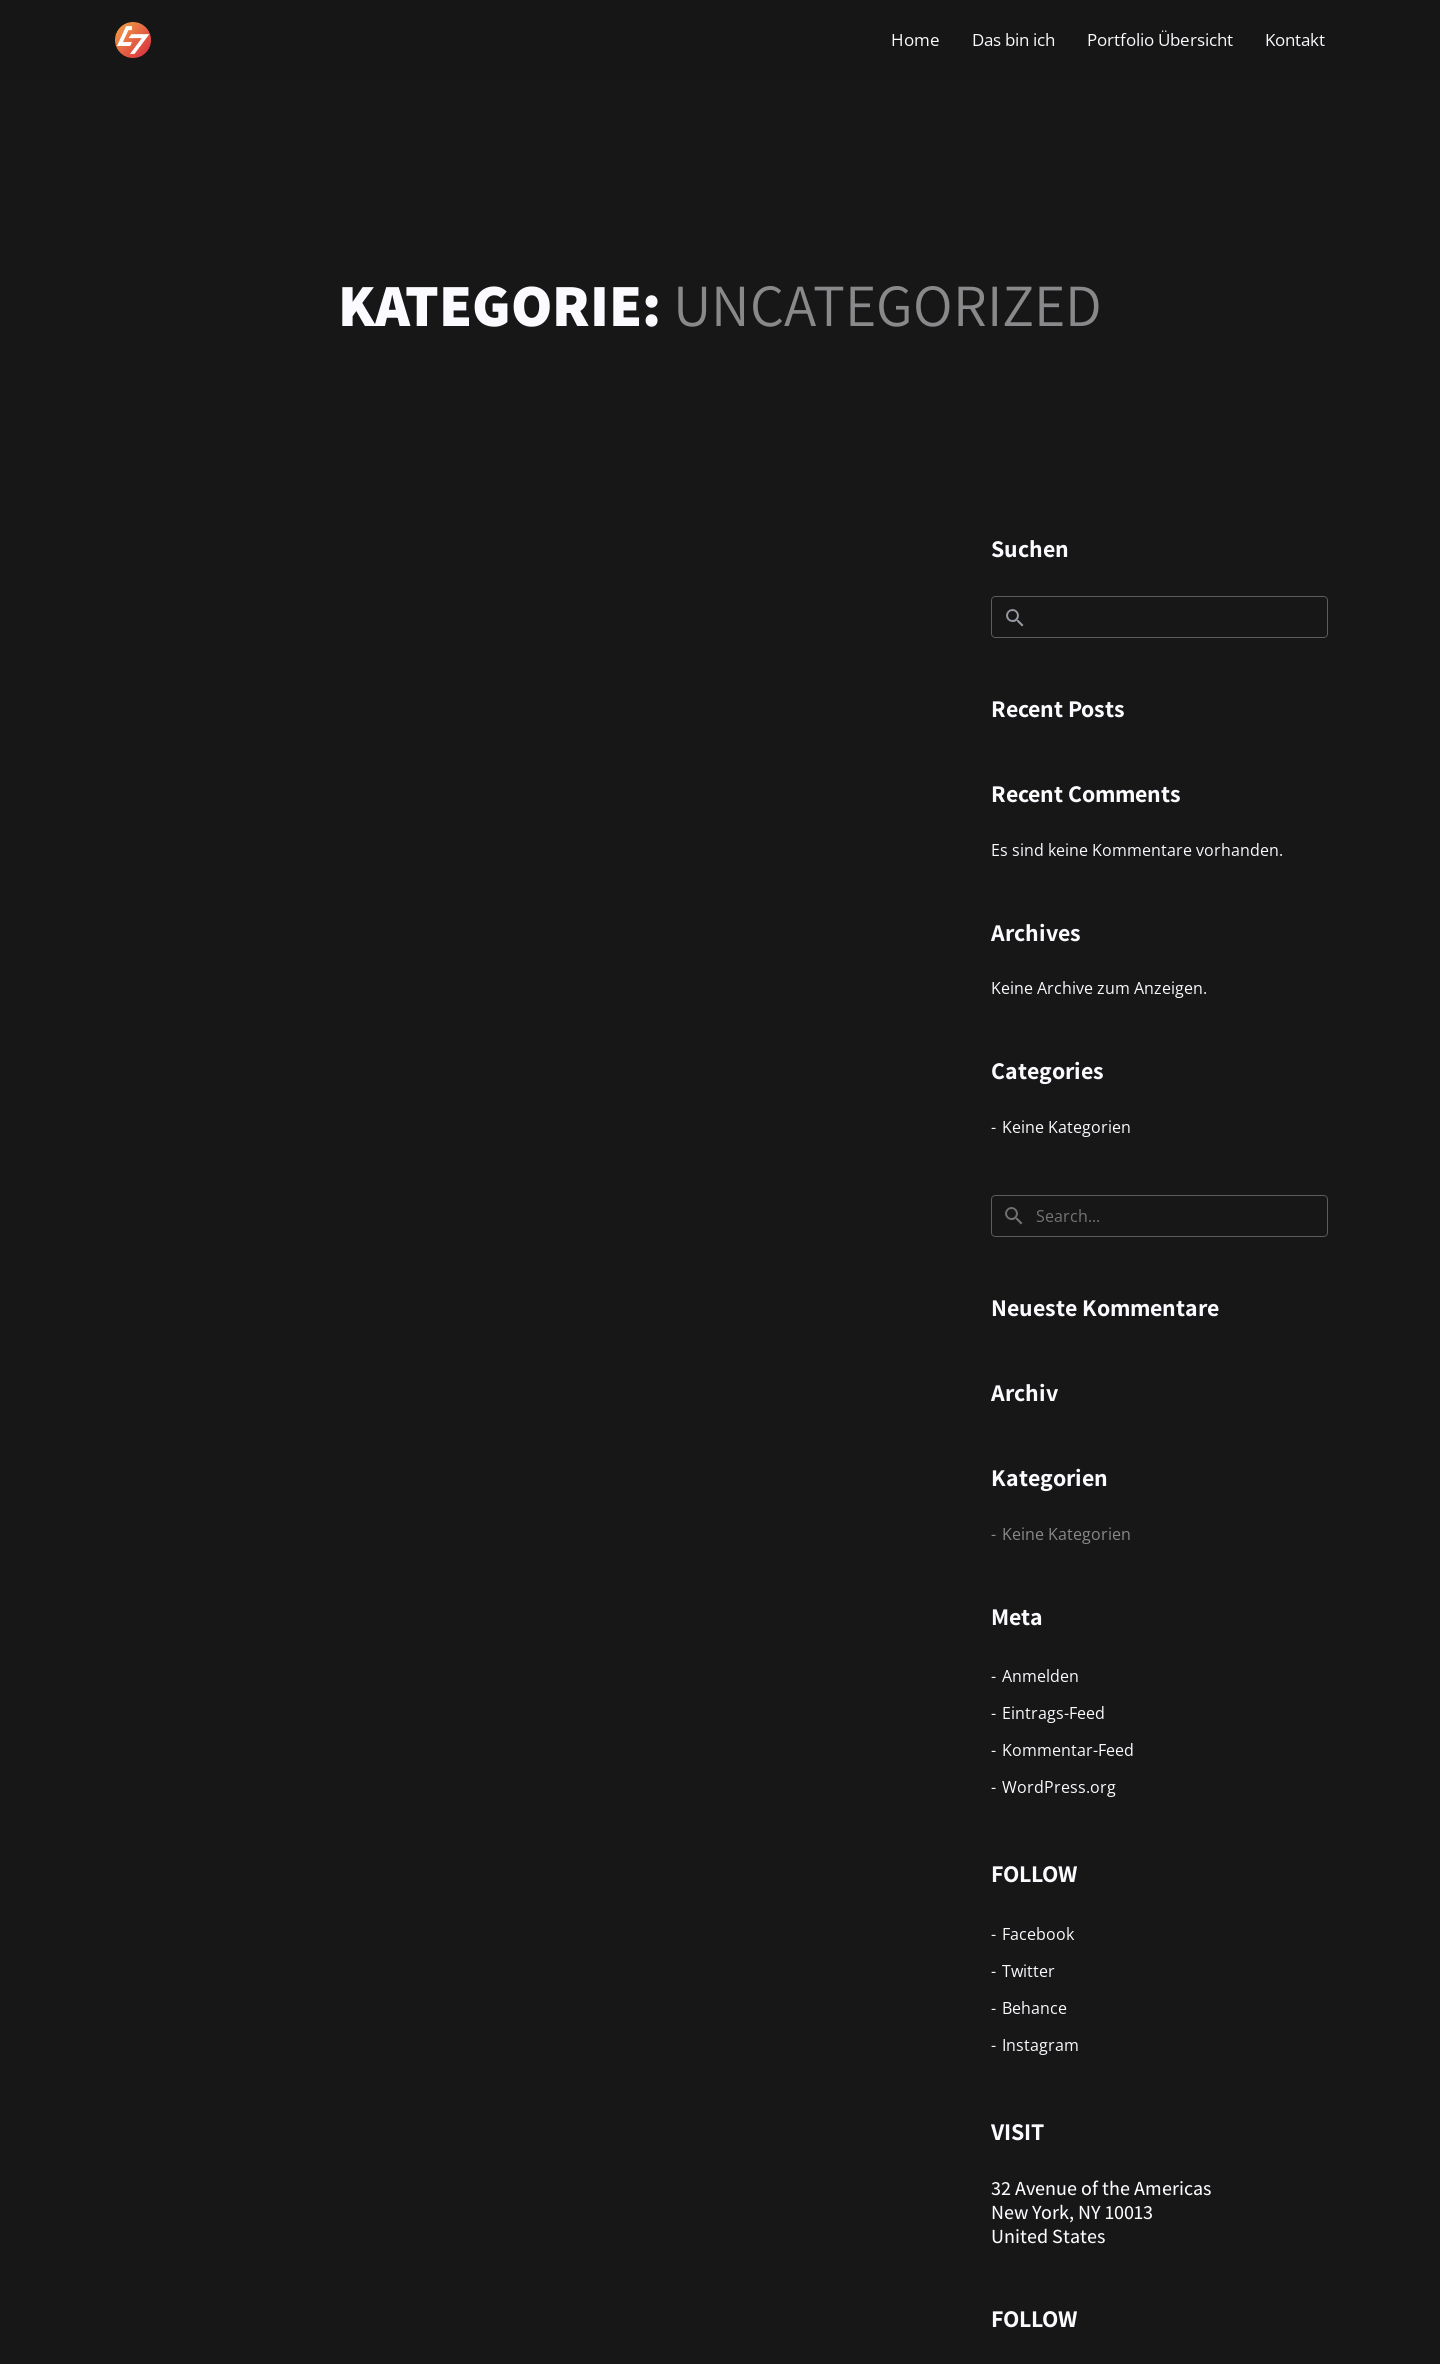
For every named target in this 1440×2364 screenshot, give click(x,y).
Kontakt (1295, 39)
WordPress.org (1059, 1787)
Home (915, 39)
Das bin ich (1013, 39)
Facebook (1038, 1934)
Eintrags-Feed (1053, 1713)
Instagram (1040, 2045)
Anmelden (1040, 1676)
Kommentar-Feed (1068, 1750)
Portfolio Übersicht (1160, 39)
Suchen (1030, 548)
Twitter (1028, 1971)
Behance (1034, 2008)
